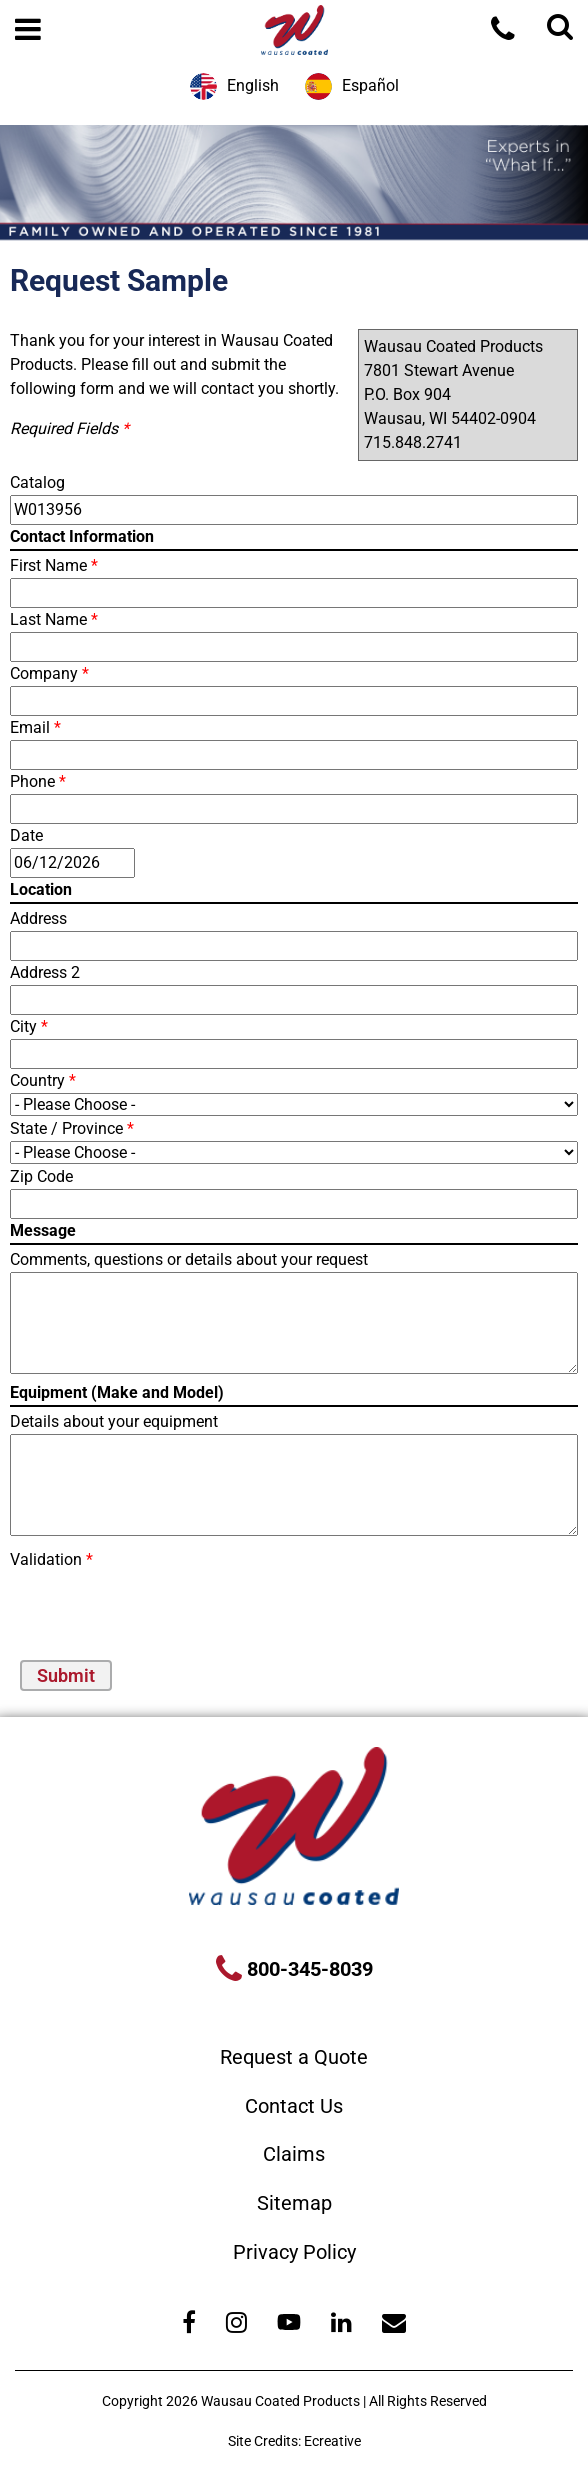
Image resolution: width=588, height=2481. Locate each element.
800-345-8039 (307, 1969)
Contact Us (294, 2106)
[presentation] (127, 1602)
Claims (294, 2154)
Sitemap (294, 2203)
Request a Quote (294, 2057)
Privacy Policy (294, 2252)
